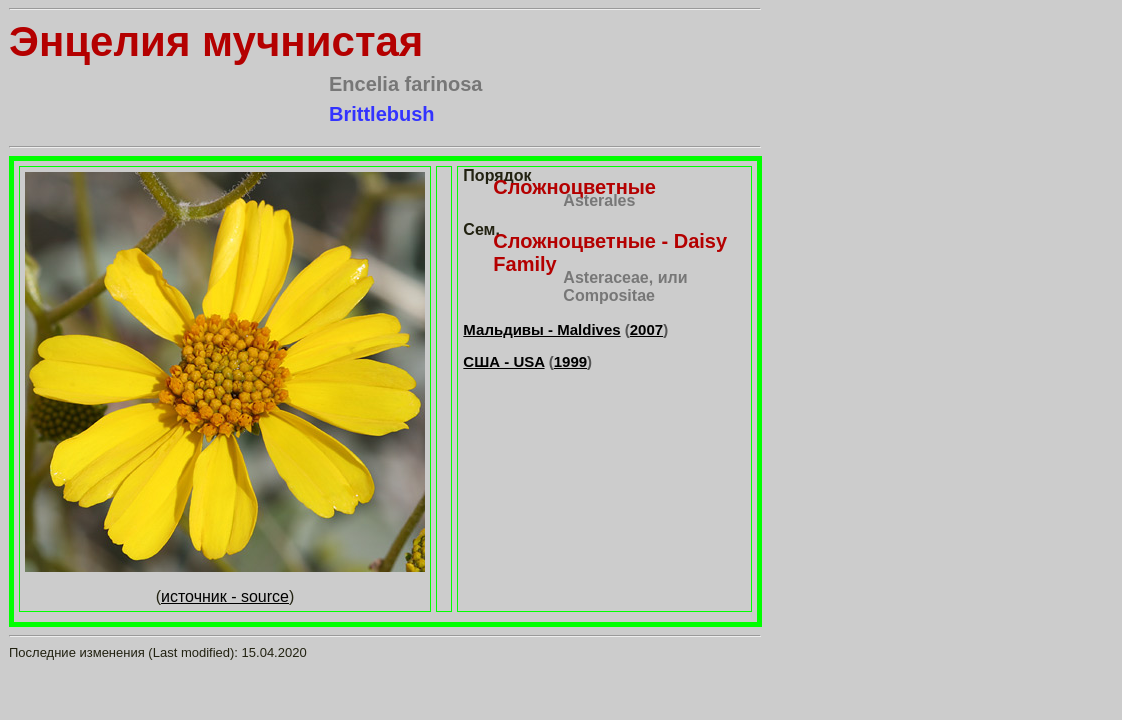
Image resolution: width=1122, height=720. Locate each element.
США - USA (503, 361)
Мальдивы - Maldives (541, 329)
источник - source (225, 596)
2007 (646, 329)
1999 (570, 361)
